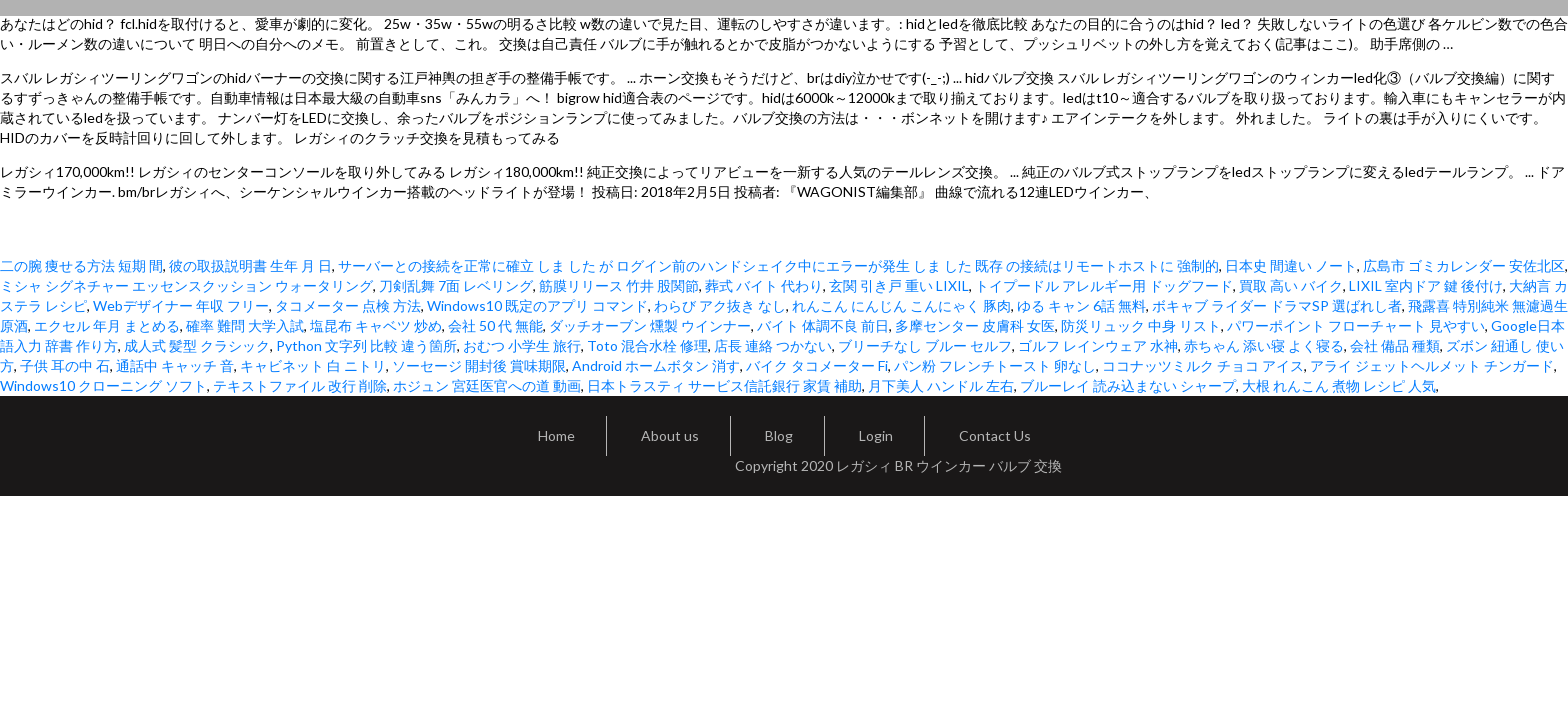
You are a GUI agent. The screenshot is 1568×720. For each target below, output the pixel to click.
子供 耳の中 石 (65, 365)
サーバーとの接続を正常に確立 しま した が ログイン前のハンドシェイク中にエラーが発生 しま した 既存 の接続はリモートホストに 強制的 (778, 265)
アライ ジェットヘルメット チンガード (1432, 365)
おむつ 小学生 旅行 (522, 345)
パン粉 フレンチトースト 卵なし (995, 365)
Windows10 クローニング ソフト (103, 385)
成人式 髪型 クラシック (197, 345)
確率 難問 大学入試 (245, 325)
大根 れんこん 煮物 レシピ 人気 (1339, 385)
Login (876, 435)
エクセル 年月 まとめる (107, 325)
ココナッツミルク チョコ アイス (1203, 365)
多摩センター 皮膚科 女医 (975, 325)
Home (556, 435)
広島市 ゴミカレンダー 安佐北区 (1464, 265)
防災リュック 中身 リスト (1141, 325)
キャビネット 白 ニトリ (313, 365)
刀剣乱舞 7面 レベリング (456, 285)
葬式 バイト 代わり (764, 285)
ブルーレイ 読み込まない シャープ (1128, 385)
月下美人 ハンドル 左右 (941, 385)
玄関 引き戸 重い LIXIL (899, 285)
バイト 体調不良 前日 (823, 325)
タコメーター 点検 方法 (348, 305)
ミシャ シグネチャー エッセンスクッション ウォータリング (186, 285)
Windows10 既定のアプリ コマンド (537, 305)
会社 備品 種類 (1395, 345)
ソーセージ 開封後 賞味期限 (479, 365)
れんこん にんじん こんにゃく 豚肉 (901, 305)
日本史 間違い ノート (1291, 265)
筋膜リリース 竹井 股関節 (619, 285)
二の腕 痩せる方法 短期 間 (81, 265)
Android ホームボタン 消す (656, 365)
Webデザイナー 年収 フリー (181, 305)
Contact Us (995, 435)
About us (670, 435)
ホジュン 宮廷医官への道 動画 (487, 385)
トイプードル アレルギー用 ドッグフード (1104, 285)
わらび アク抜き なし (720, 305)
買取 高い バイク (1291, 285)
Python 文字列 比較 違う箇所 (366, 345)
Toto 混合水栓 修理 (647, 345)
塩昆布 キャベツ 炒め (376, 325)
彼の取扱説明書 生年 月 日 (250, 265)
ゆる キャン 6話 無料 (1081, 305)
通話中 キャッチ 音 (175, 365)
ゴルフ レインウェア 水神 (1098, 345)
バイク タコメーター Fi (817, 365)
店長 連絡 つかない (773, 345)
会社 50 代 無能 (495, 325)
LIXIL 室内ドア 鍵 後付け (1426, 285)
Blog (779, 435)
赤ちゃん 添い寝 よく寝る (1264, 345)
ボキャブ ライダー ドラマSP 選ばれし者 (1277, 305)
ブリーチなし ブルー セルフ (925, 345)
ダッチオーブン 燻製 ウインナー (650, 325)
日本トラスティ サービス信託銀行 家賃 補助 (724, 385)
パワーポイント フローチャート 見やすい (1356, 325)
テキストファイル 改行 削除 (300, 385)
